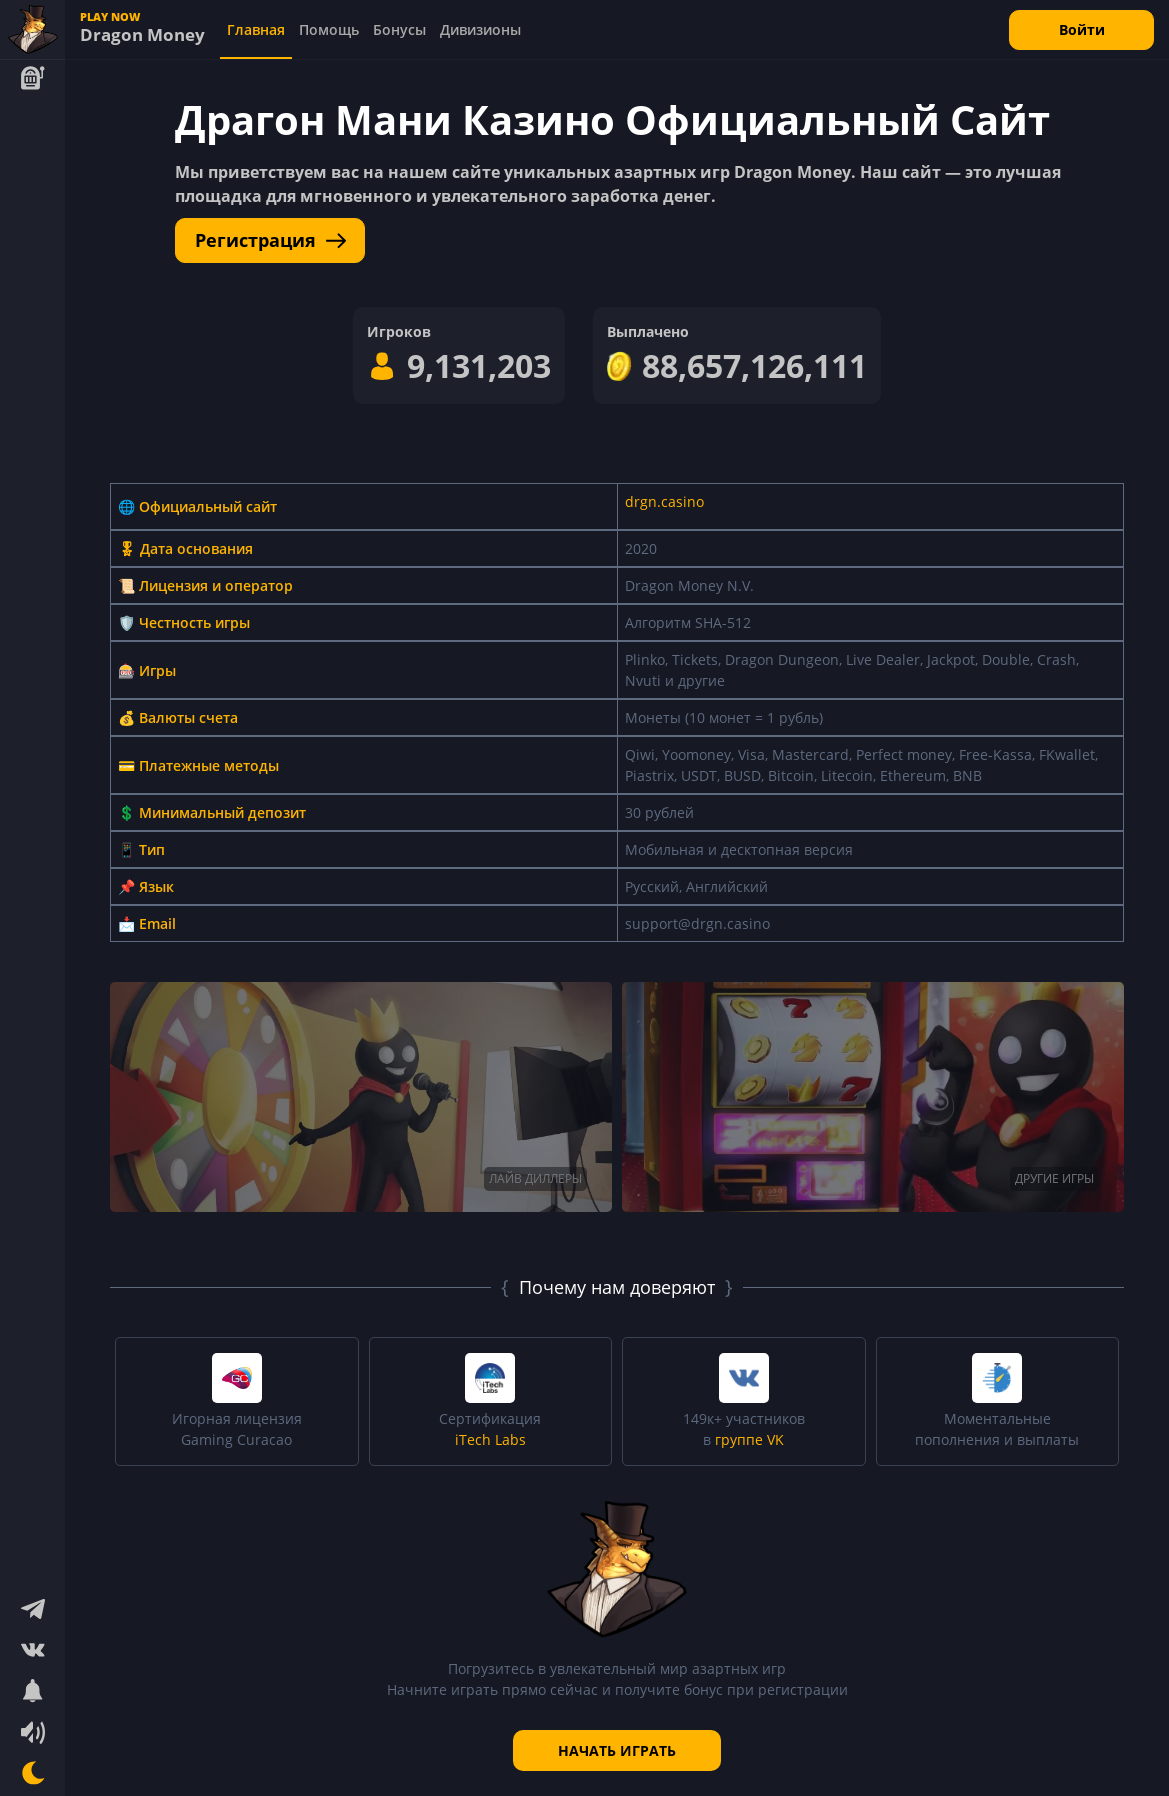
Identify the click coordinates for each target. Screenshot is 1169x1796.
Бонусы (399, 29)
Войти (1082, 29)
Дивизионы (480, 29)
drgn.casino (664, 501)
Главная (256, 29)
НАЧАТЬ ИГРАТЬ (617, 1750)
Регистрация (270, 240)
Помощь (329, 29)
